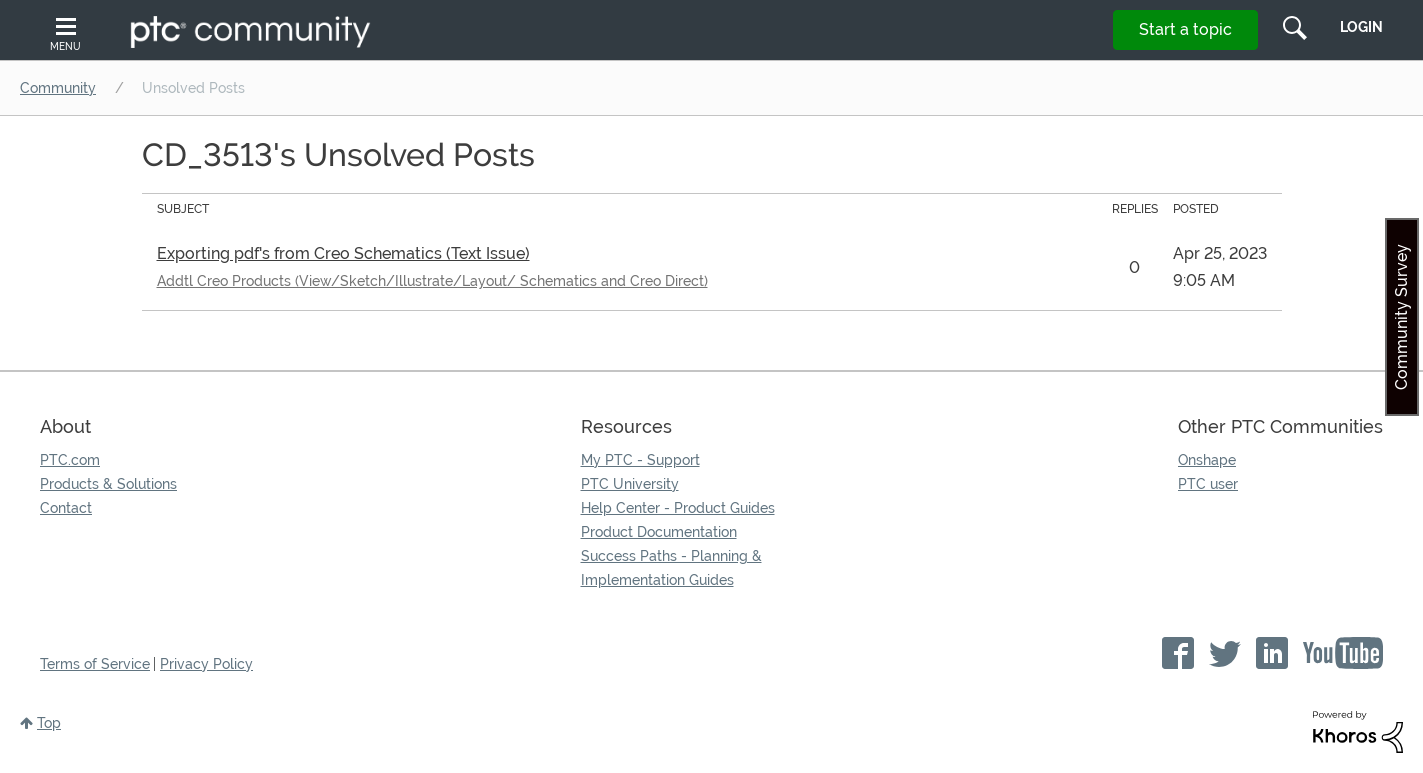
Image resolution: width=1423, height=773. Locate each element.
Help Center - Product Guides (678, 508)
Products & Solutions (108, 484)
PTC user (1208, 484)
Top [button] (49, 723)
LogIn (1361, 27)
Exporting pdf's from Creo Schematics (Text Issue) (343, 253)
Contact (66, 508)
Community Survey (1401, 317)
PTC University (630, 484)
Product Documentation (659, 532)
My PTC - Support (640, 460)
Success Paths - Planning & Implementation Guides (671, 568)
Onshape (1207, 460)
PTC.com (70, 460)
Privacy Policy (206, 664)
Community (58, 88)
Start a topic (1185, 29)
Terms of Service (95, 664)
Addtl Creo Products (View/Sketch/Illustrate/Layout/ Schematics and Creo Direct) (432, 281)
